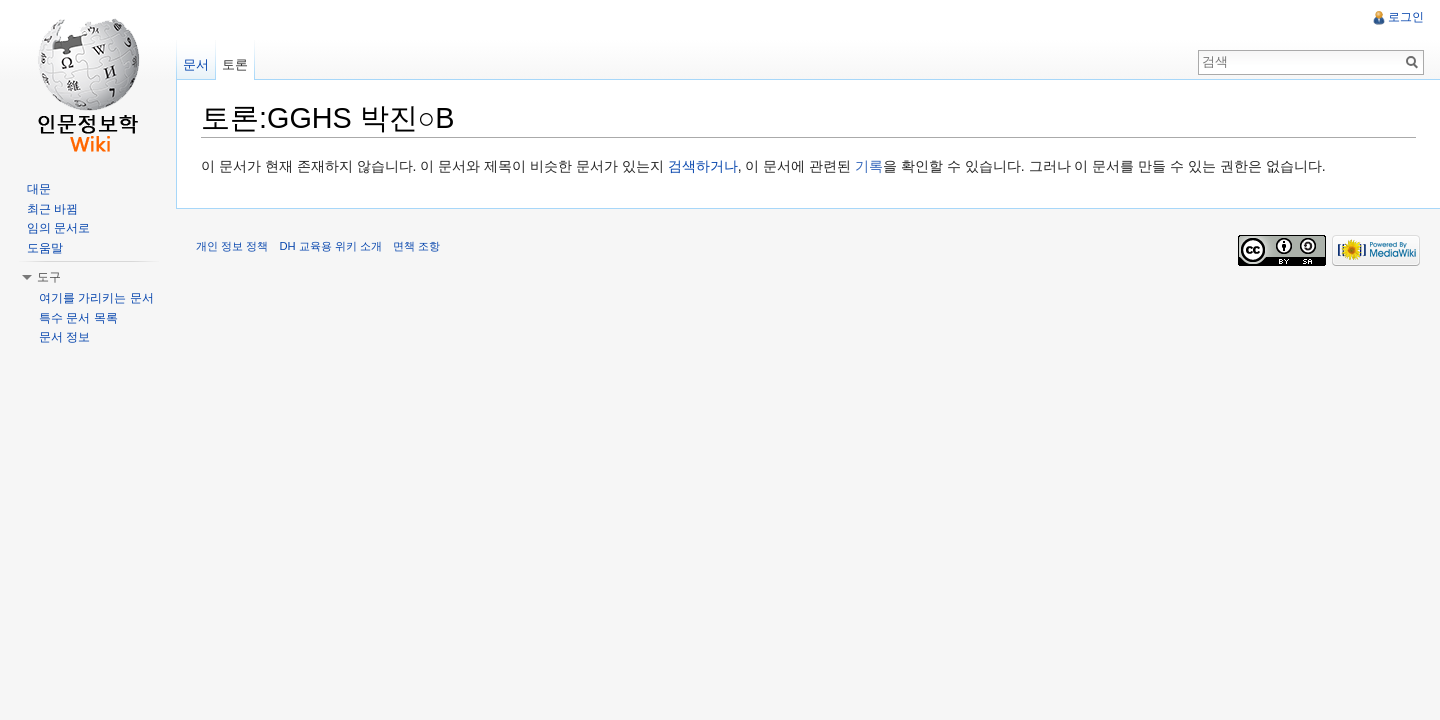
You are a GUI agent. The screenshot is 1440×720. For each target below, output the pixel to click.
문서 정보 (64, 337)
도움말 (45, 248)
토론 (235, 64)
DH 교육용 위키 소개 (330, 246)
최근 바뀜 (52, 209)
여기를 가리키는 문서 (96, 298)
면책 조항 (416, 246)
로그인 (1406, 17)
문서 (196, 64)
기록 (869, 166)
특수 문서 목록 (78, 318)
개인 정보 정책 (232, 246)
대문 (39, 189)
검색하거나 (703, 166)
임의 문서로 (58, 228)
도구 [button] (49, 277)
